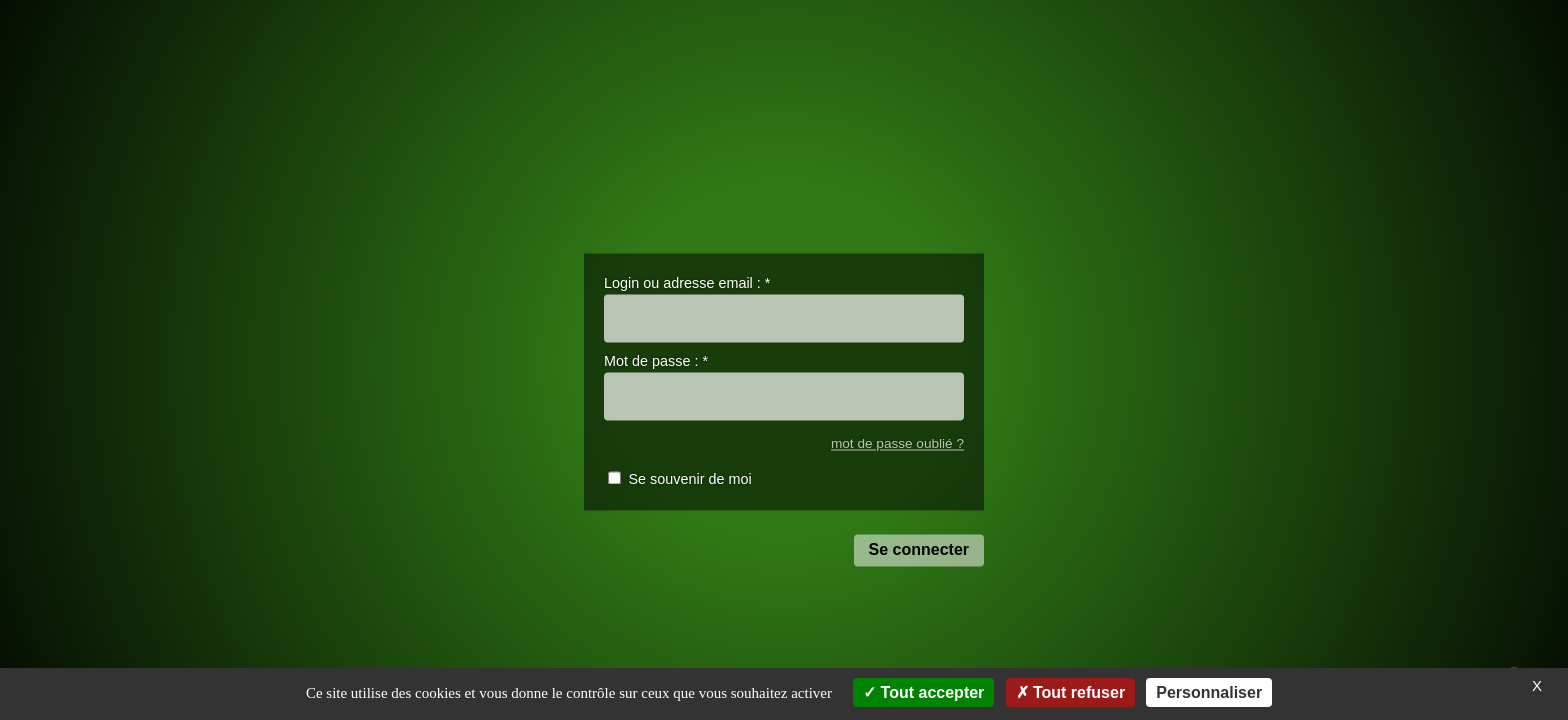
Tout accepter (923, 692)
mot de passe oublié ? (897, 443)
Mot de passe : (656, 362)
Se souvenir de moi (689, 480)
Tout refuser (1071, 692)
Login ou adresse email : (687, 283)
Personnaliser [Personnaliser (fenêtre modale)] (1209, 692)
